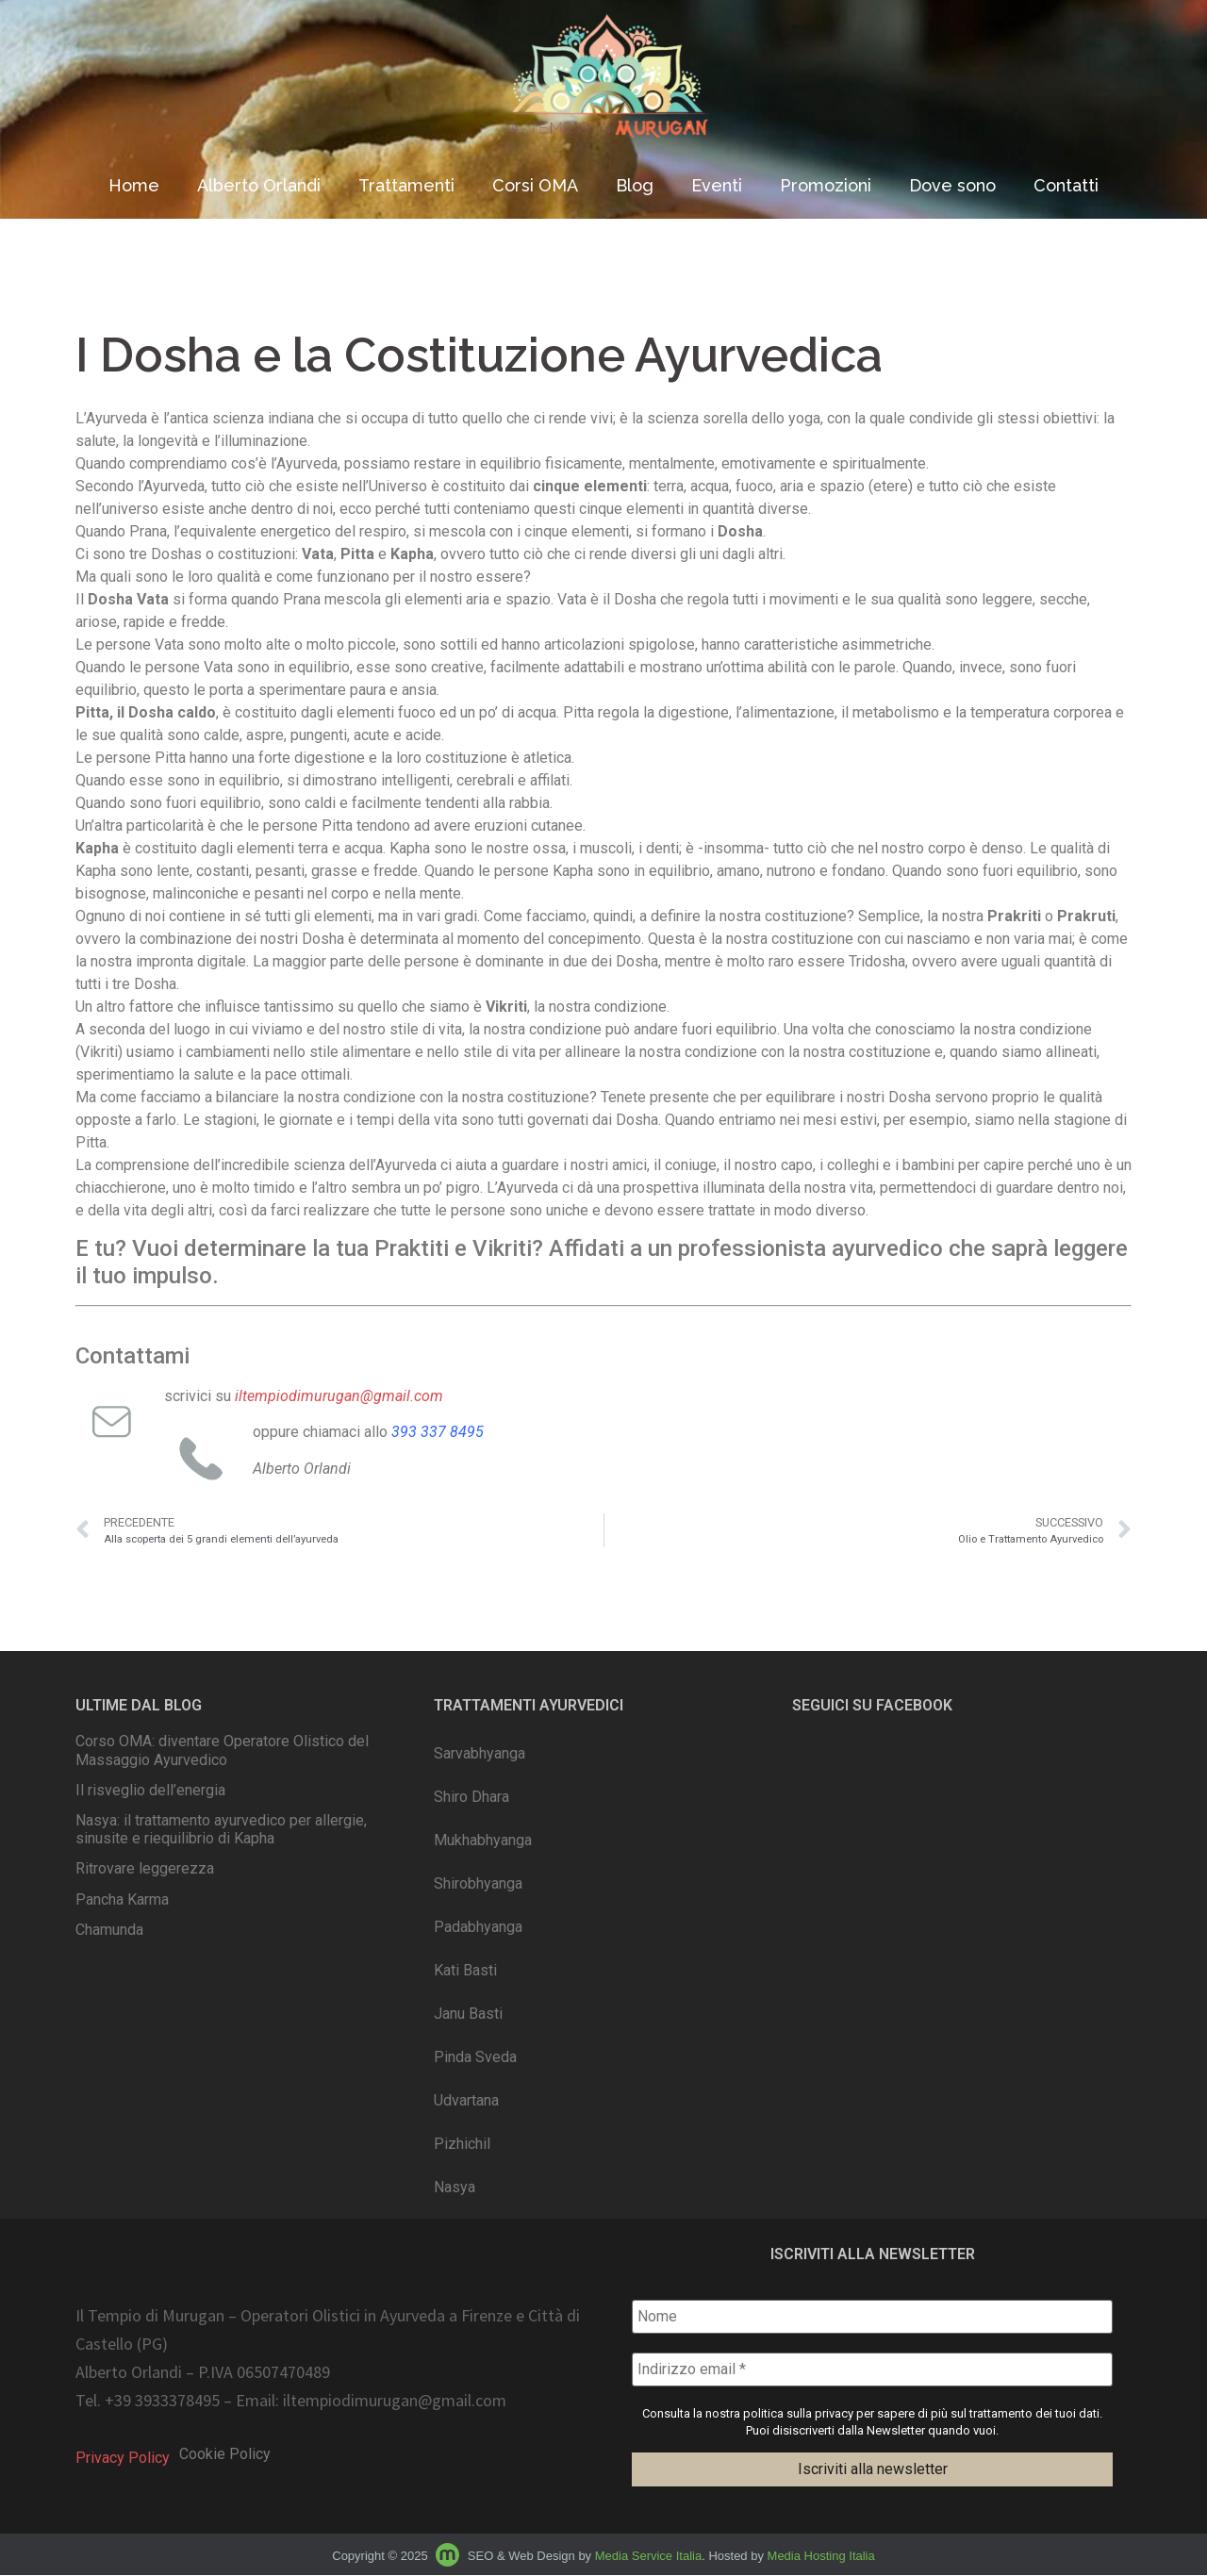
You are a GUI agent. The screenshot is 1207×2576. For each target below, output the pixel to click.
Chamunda (109, 1930)
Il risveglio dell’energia (150, 1790)
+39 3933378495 (162, 2401)
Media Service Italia (648, 2557)
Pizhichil (462, 2144)
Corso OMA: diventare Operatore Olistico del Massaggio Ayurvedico (222, 1750)
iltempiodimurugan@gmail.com (394, 2401)
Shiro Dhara (471, 1797)
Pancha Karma (122, 1899)
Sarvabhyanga (479, 1753)
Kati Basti (465, 1970)
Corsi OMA (535, 185)
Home (133, 185)
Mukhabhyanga (483, 1840)
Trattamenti (406, 185)
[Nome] (872, 2317)
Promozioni (825, 185)
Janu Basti (468, 2014)
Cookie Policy (225, 2455)
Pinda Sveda (475, 2057)
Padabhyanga (478, 1927)
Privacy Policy (122, 2459)
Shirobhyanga (478, 1883)
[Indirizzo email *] (872, 2369)
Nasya (454, 2187)
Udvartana (466, 2100)
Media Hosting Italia (821, 2557)
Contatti (1066, 185)
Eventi (716, 185)
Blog (634, 185)
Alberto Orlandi (259, 185)
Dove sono (952, 185)
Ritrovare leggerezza (144, 1868)
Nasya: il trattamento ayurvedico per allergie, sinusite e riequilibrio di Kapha (221, 1829)
